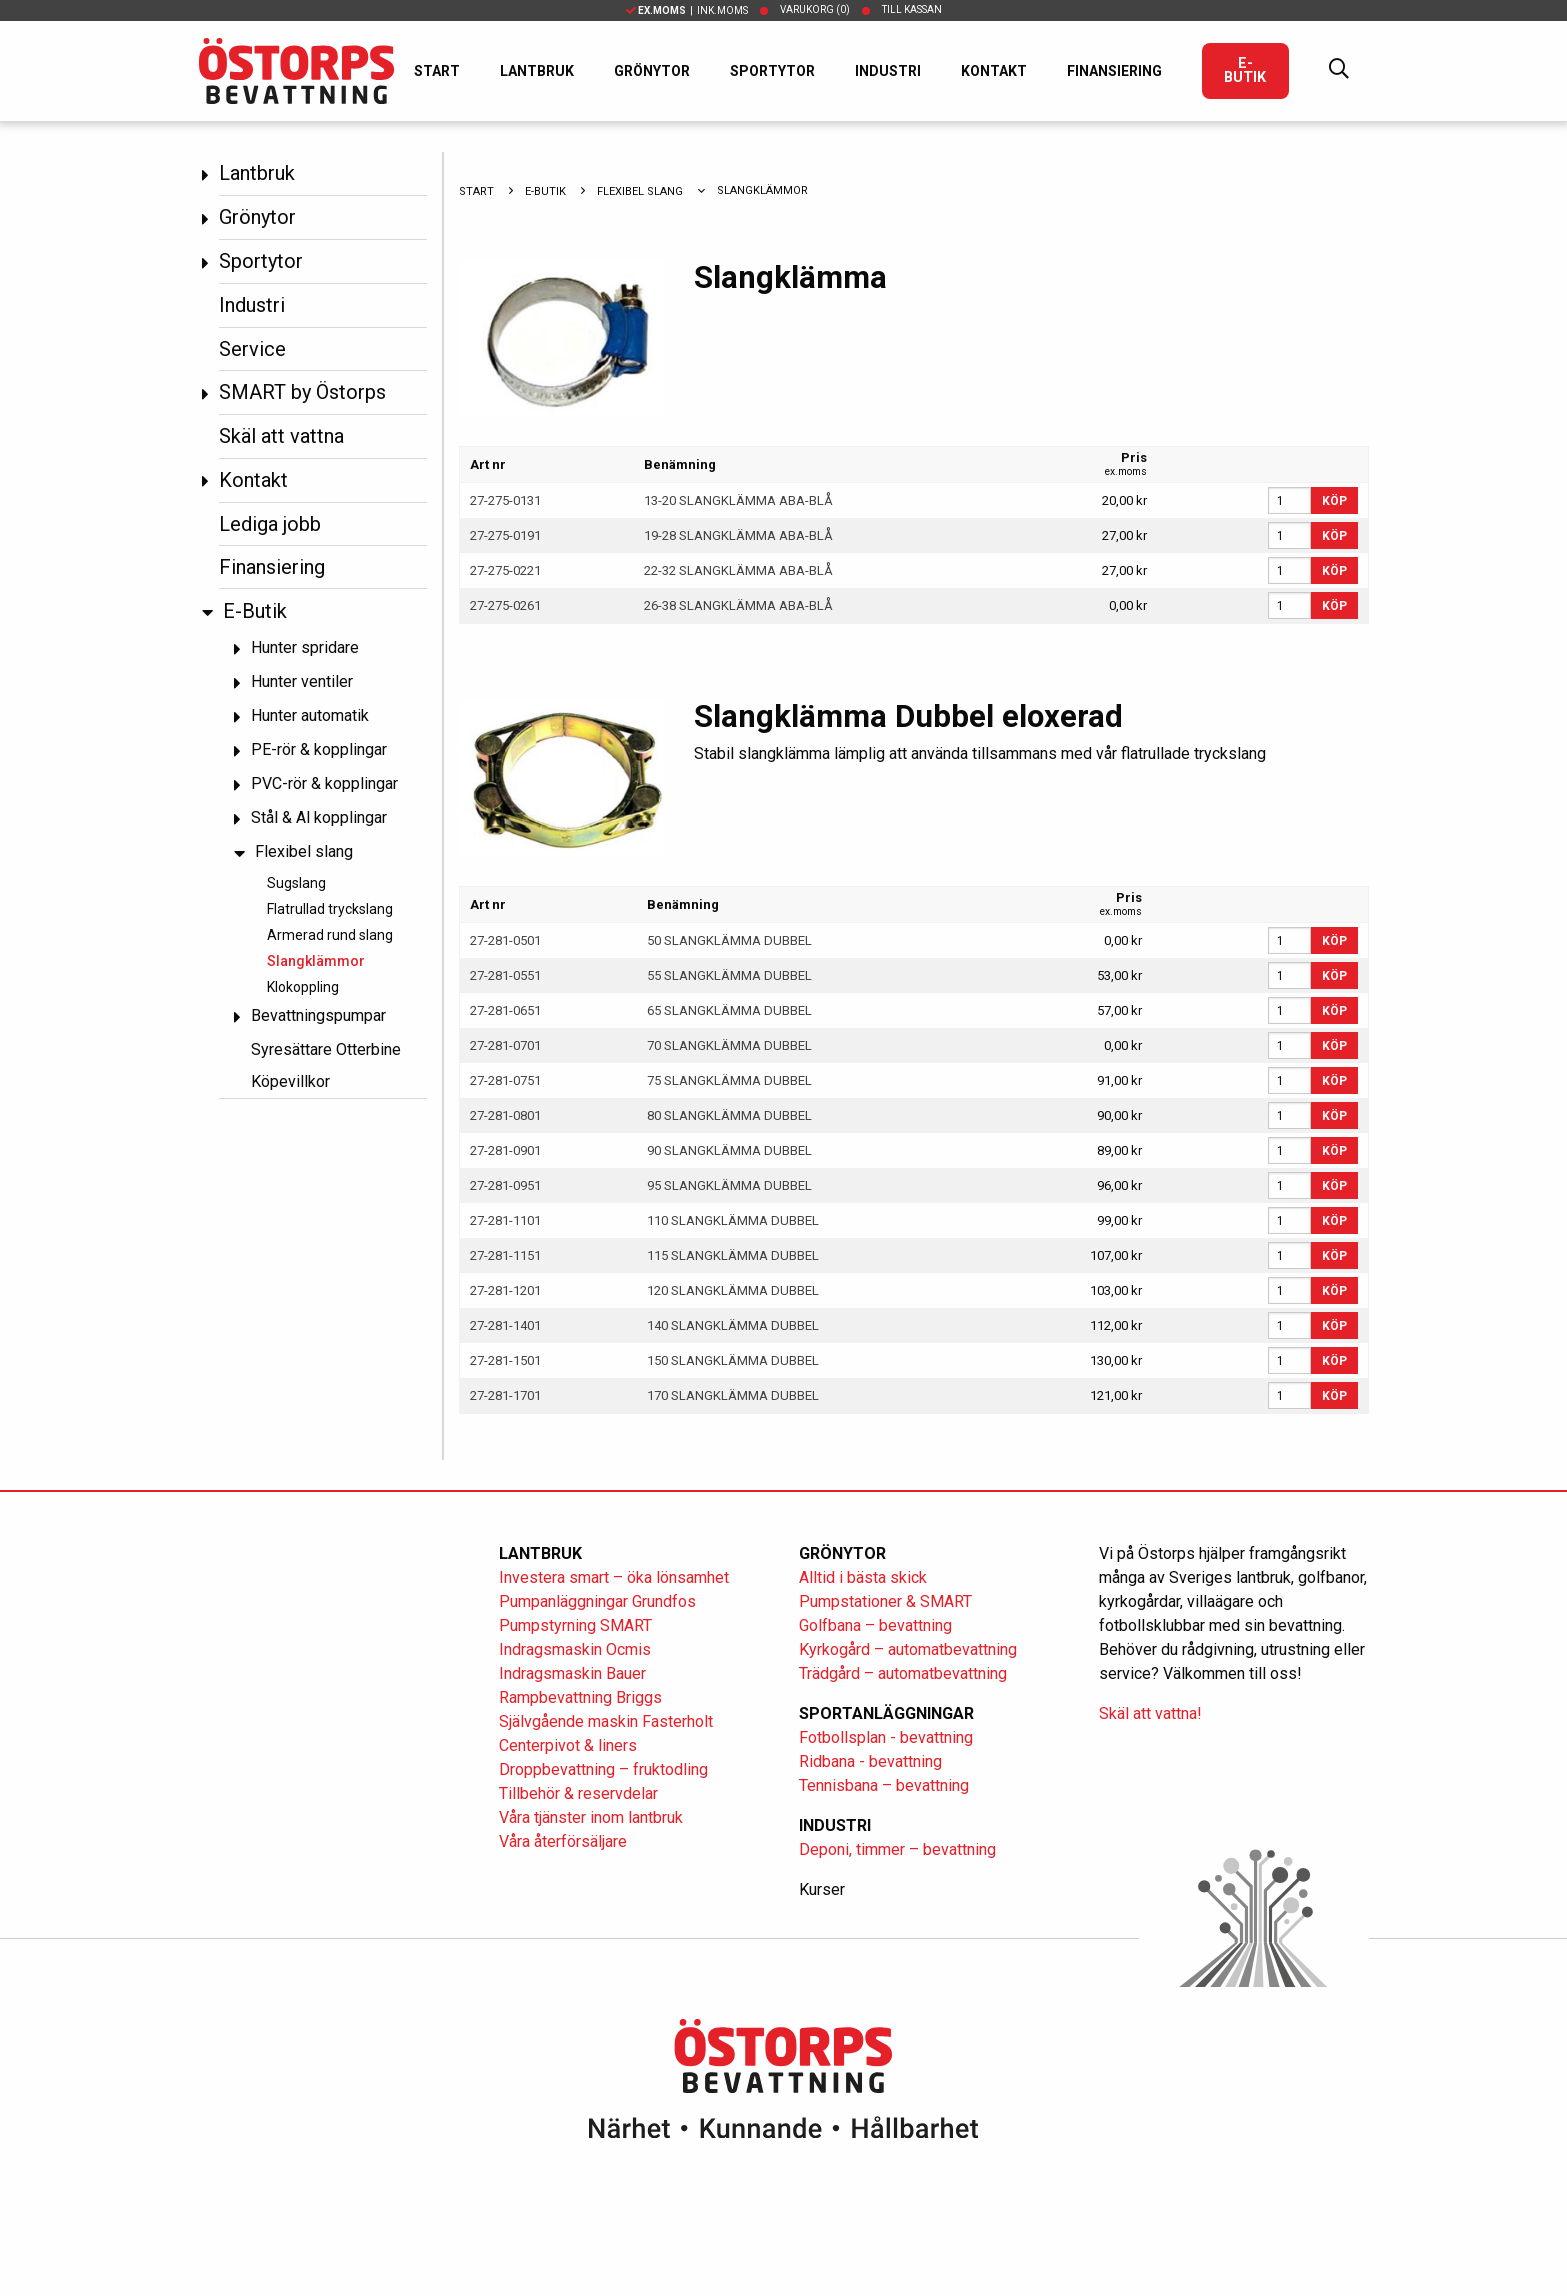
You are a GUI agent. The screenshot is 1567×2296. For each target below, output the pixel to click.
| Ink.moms (687, 10)
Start (437, 71)
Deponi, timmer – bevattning (897, 1849)
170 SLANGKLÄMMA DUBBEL (733, 1395)
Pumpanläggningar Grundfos (597, 1601)
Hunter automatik (310, 716)
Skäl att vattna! (1150, 1713)
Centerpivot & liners (568, 1745)
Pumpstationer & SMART (885, 1601)
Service (252, 349)
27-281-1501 (505, 1360)
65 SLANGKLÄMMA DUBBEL (729, 1010)
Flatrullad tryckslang (330, 909)
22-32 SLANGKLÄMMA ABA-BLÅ (738, 570)
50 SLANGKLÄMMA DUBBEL (729, 940)
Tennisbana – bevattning (884, 1785)
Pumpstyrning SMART (575, 1625)
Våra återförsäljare (563, 1841)
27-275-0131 (505, 500)
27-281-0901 (505, 1150)
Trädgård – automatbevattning (903, 1673)
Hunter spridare (305, 648)
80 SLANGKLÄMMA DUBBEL (729, 1115)
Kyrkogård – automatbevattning (908, 1649)
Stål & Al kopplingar (319, 818)
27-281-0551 (505, 975)
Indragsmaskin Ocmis (575, 1649)
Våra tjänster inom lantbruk (591, 1817)
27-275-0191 (505, 535)
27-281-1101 (505, 1220)
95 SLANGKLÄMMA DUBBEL (729, 1185)
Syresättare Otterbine (326, 1049)
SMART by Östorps (302, 392)
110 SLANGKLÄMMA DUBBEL (733, 1220)
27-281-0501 (505, 940)
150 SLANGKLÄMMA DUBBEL (733, 1360)
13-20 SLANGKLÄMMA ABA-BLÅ (738, 500)
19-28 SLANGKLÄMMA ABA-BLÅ (738, 535)
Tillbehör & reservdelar (578, 1793)
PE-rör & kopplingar (319, 750)
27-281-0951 (505, 1185)
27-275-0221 (505, 570)
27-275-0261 (505, 605)
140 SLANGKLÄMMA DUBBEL (733, 1325)
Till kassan (912, 9)
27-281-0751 (505, 1080)
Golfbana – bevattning (875, 1625)
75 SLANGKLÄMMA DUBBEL (729, 1080)
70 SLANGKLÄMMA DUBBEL (729, 1045)
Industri (888, 71)
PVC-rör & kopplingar (324, 784)
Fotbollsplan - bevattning (886, 1737)
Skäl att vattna (281, 436)
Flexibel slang (304, 852)
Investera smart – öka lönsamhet (614, 1577)
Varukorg (815, 9)
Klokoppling (303, 987)
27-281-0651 (505, 1010)
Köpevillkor (290, 1081)
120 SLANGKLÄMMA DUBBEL (733, 1290)
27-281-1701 (505, 1395)
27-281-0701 (505, 1045)
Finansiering (1114, 71)
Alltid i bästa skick (863, 1577)
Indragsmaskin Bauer (572, 1673)
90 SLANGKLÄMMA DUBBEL (729, 1150)
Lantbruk (537, 71)
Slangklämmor (316, 961)
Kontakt (994, 71)
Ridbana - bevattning (870, 1761)
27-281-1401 (505, 1325)
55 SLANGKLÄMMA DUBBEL (729, 975)
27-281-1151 (505, 1255)
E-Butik (1245, 70)
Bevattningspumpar (318, 1016)
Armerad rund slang (330, 935)
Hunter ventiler (302, 682)
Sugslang (296, 883)
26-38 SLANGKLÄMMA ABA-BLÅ (738, 605)
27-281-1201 (505, 1290)
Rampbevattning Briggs (582, 1697)
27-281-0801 (505, 1115)
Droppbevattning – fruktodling (603, 1769)
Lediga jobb (270, 524)
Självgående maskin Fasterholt (606, 1721)
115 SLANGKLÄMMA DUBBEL (733, 1255)
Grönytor (652, 71)
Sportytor (772, 71)
